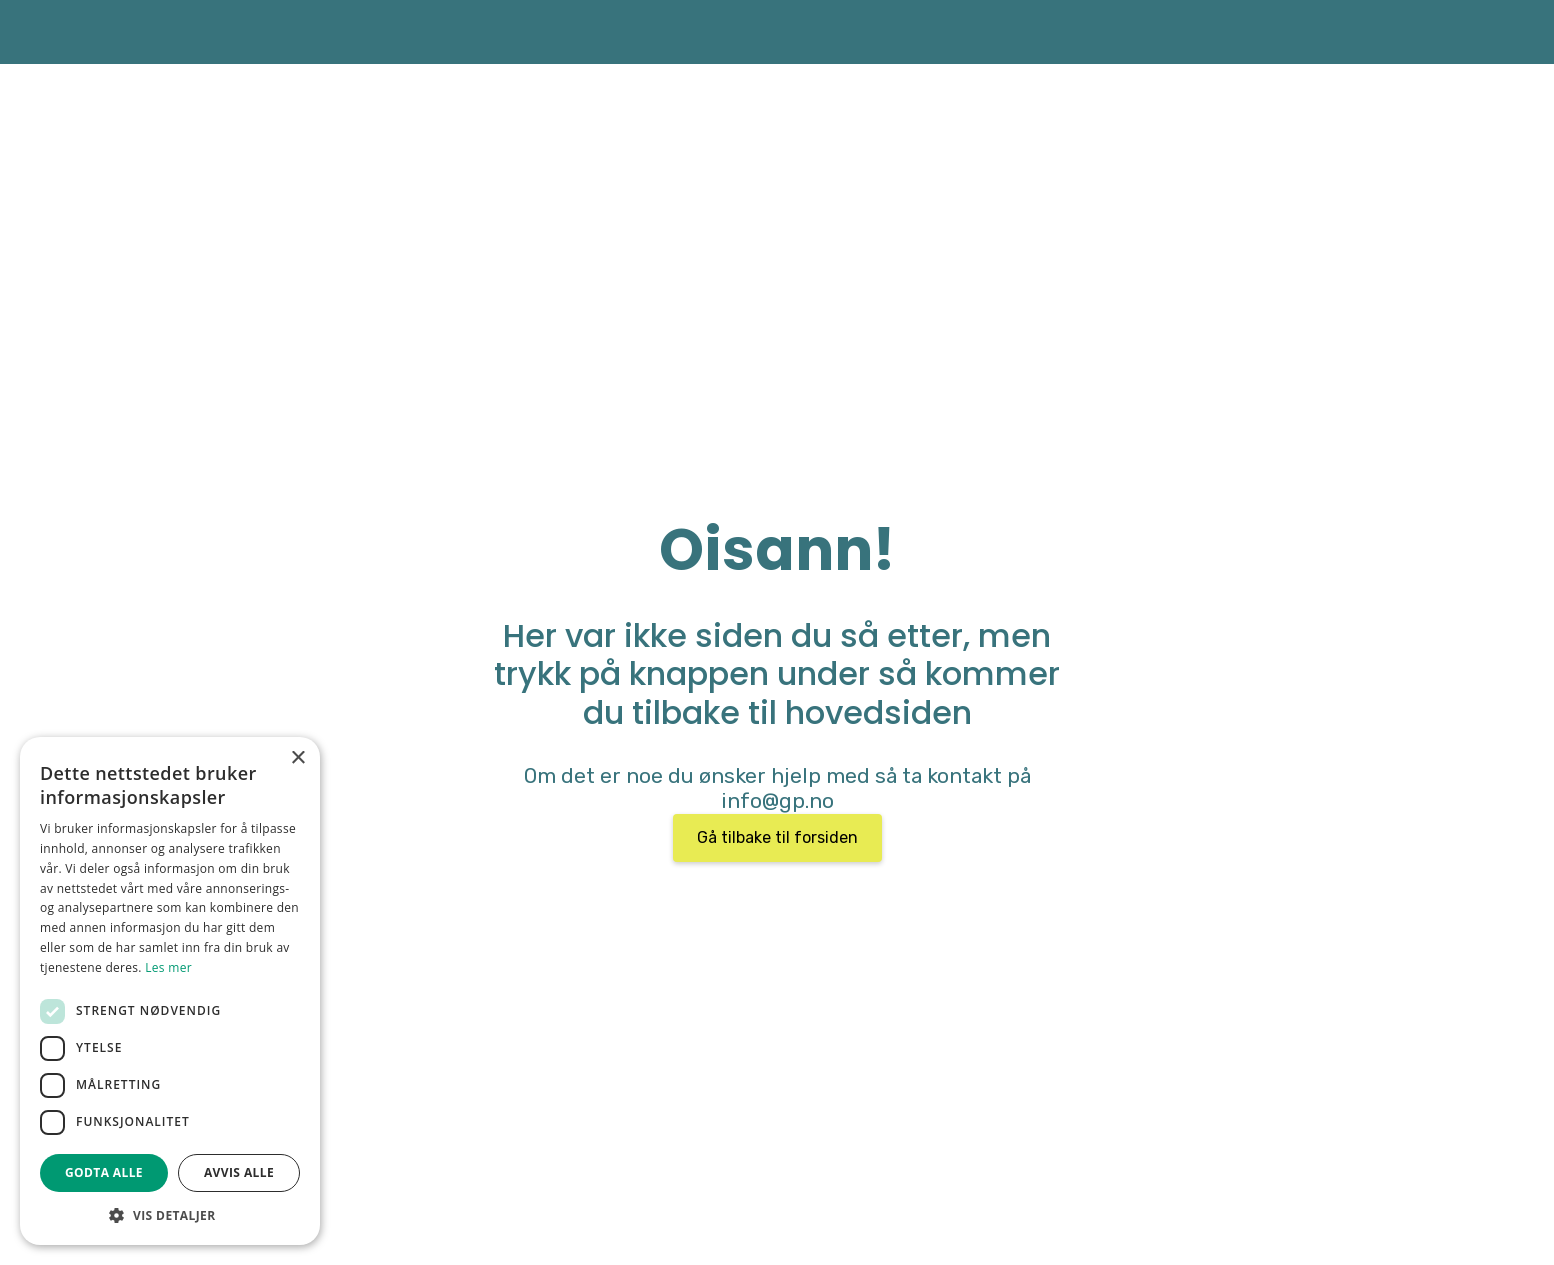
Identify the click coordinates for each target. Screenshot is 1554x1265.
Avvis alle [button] (239, 1172)
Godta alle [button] (104, 1172)
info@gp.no (777, 801)
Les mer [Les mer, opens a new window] (168, 967)
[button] (170, 1215)
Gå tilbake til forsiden (777, 837)
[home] (252, 32)
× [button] (297, 758)
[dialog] (170, 991)
